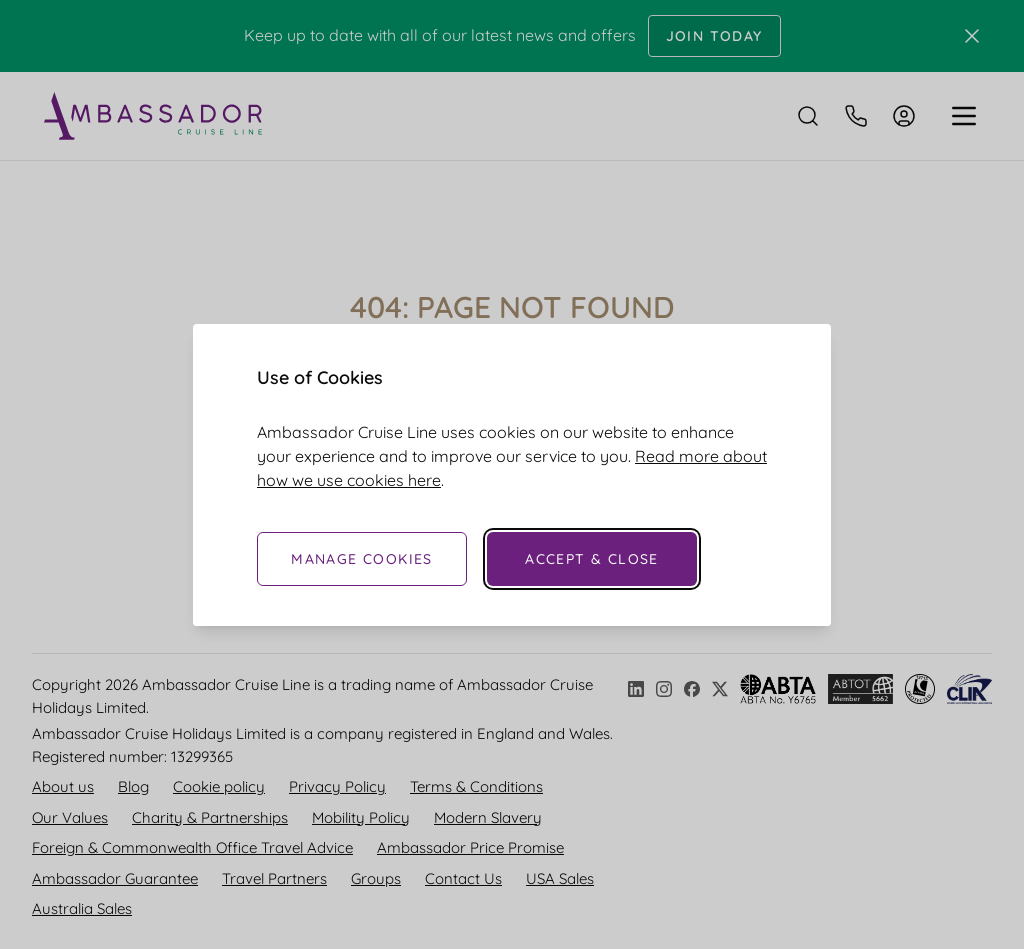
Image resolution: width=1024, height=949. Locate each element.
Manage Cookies (362, 559)
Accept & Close (592, 559)
